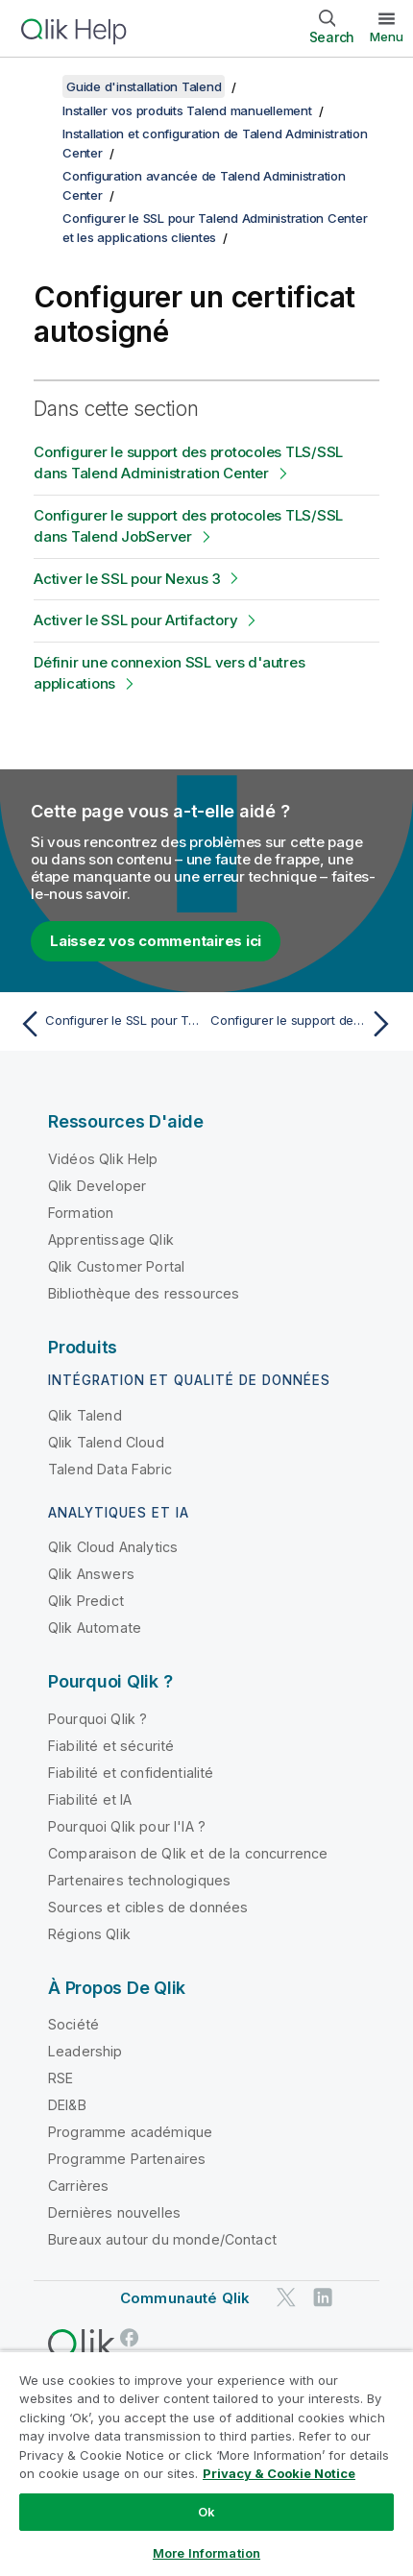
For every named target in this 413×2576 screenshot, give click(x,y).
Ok (206, 2511)
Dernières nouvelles (114, 2212)
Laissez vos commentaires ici (155, 941)
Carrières (78, 2185)
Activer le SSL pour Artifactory (135, 620)
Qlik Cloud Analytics (113, 1547)
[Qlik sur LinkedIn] (322, 2298)
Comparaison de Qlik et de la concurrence (188, 1853)
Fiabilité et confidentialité (130, 1772)
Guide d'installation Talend (143, 86)
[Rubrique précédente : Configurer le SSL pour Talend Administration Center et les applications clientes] (108, 1023)
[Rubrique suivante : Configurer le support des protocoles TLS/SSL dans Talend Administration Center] (304, 1023)
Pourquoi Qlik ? (97, 1719)
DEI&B (67, 2105)
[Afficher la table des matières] (38, 86)
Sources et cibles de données (148, 1907)
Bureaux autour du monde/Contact (162, 2239)
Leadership (85, 2051)
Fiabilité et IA (90, 1799)
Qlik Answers (91, 1574)
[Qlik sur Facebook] (129, 2337)
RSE (60, 2078)
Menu (386, 36)
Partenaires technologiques (139, 1880)
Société (73, 2024)
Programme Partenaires (127, 2159)
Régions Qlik (89, 1934)
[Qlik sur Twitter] (286, 2298)
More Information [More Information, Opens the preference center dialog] (206, 2553)
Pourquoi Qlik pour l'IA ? (127, 1826)
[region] (206, 2463)
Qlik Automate (94, 1627)
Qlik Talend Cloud (106, 1442)
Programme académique (130, 2132)
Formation (80, 1212)
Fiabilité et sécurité (111, 1746)
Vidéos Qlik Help (103, 1159)
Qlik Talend (85, 1415)
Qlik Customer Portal (116, 1266)
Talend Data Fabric (110, 1469)
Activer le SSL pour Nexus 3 (127, 579)
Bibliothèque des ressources (143, 1293)
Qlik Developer (97, 1186)
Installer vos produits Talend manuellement (187, 110)
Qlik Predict (86, 1600)
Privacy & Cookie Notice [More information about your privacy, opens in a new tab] (279, 2473)
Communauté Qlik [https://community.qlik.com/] (185, 2298)
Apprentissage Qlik (111, 1239)
